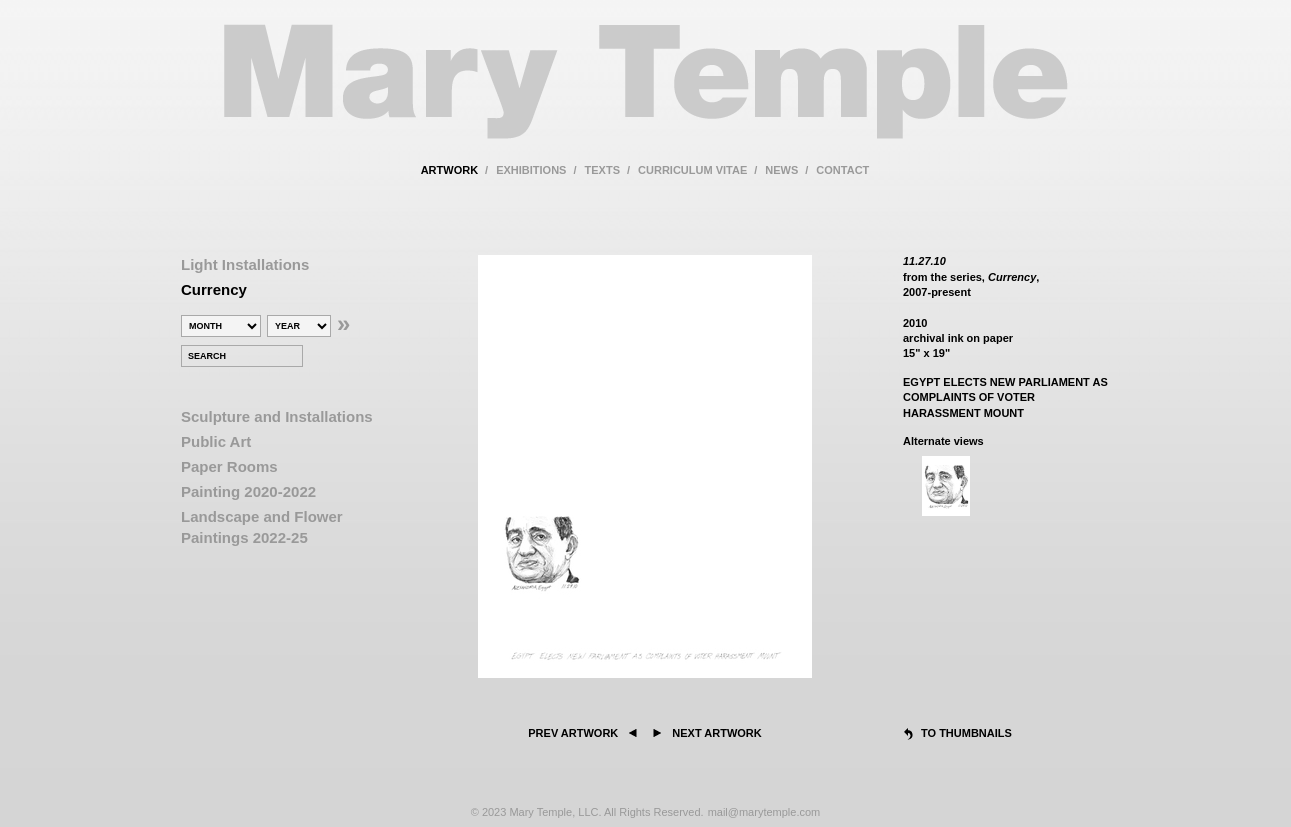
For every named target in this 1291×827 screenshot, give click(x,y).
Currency (214, 289)
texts (602, 170)
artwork (449, 170)
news (781, 170)
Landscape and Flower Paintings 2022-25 (262, 527)
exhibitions (531, 170)
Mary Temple (646, 93)
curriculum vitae (692, 170)
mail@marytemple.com (764, 812)
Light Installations (245, 264)
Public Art (216, 441)
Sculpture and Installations (277, 416)
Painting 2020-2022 (248, 491)
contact (842, 170)
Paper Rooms (229, 466)
